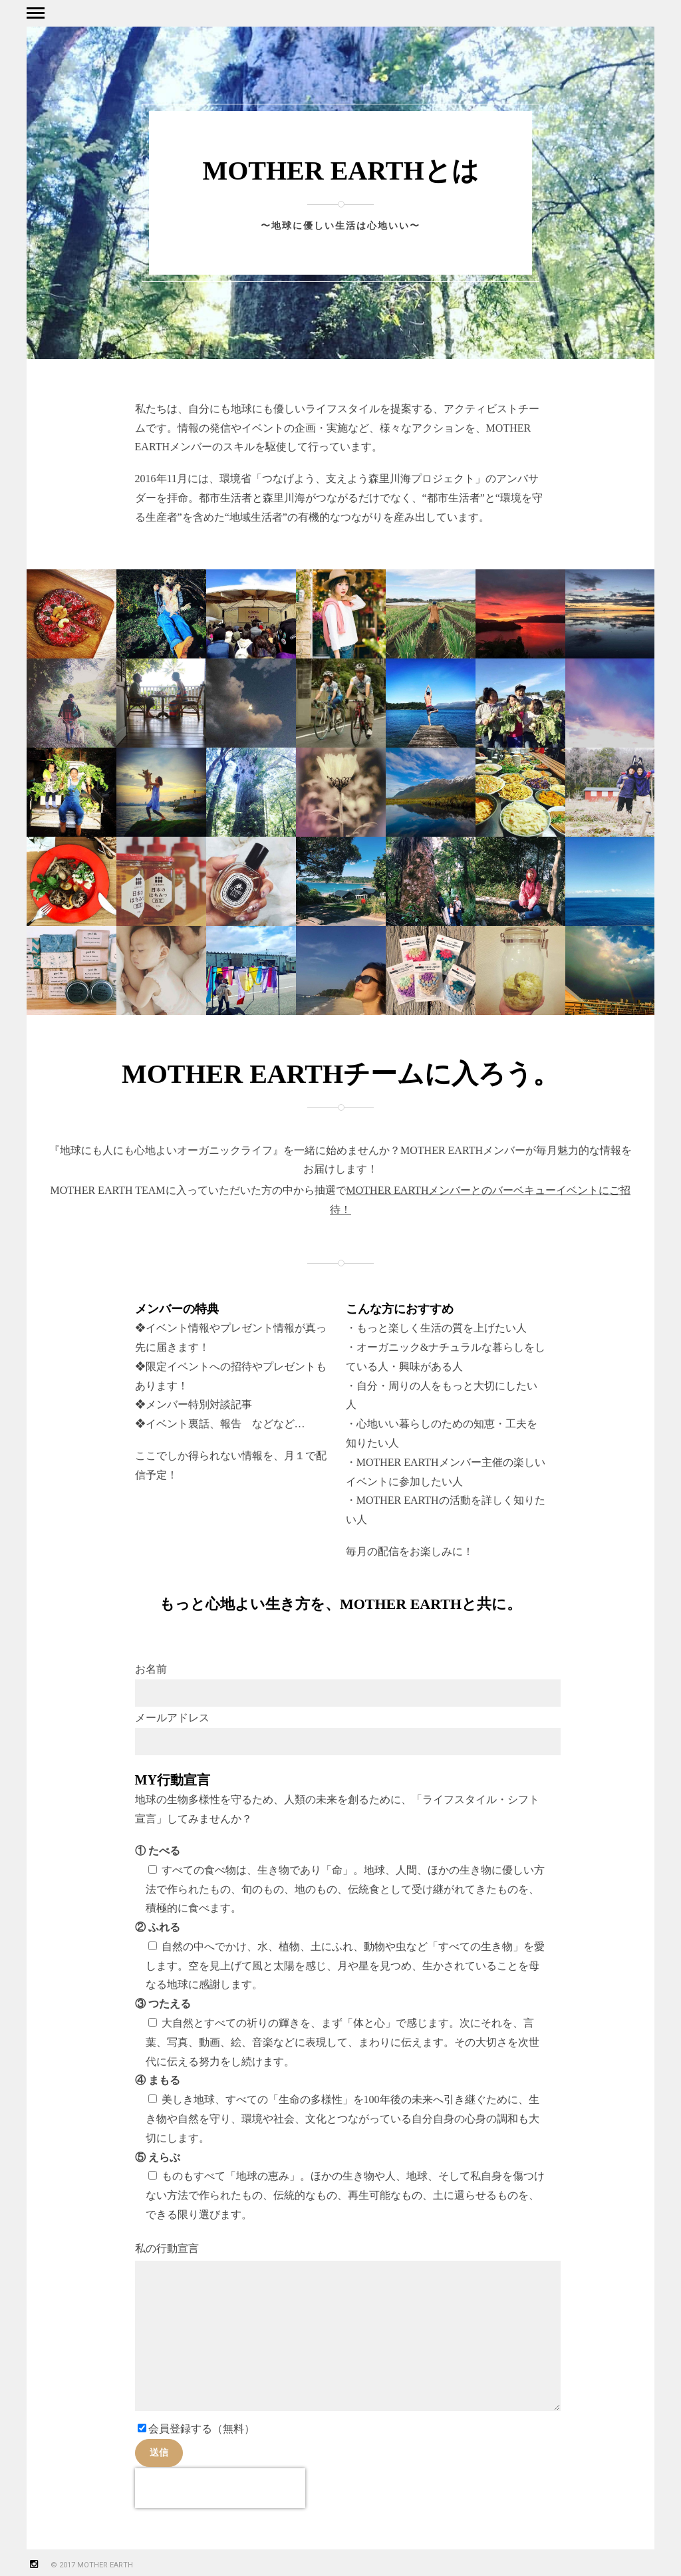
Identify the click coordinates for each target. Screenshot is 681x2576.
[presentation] (220, 2488)
